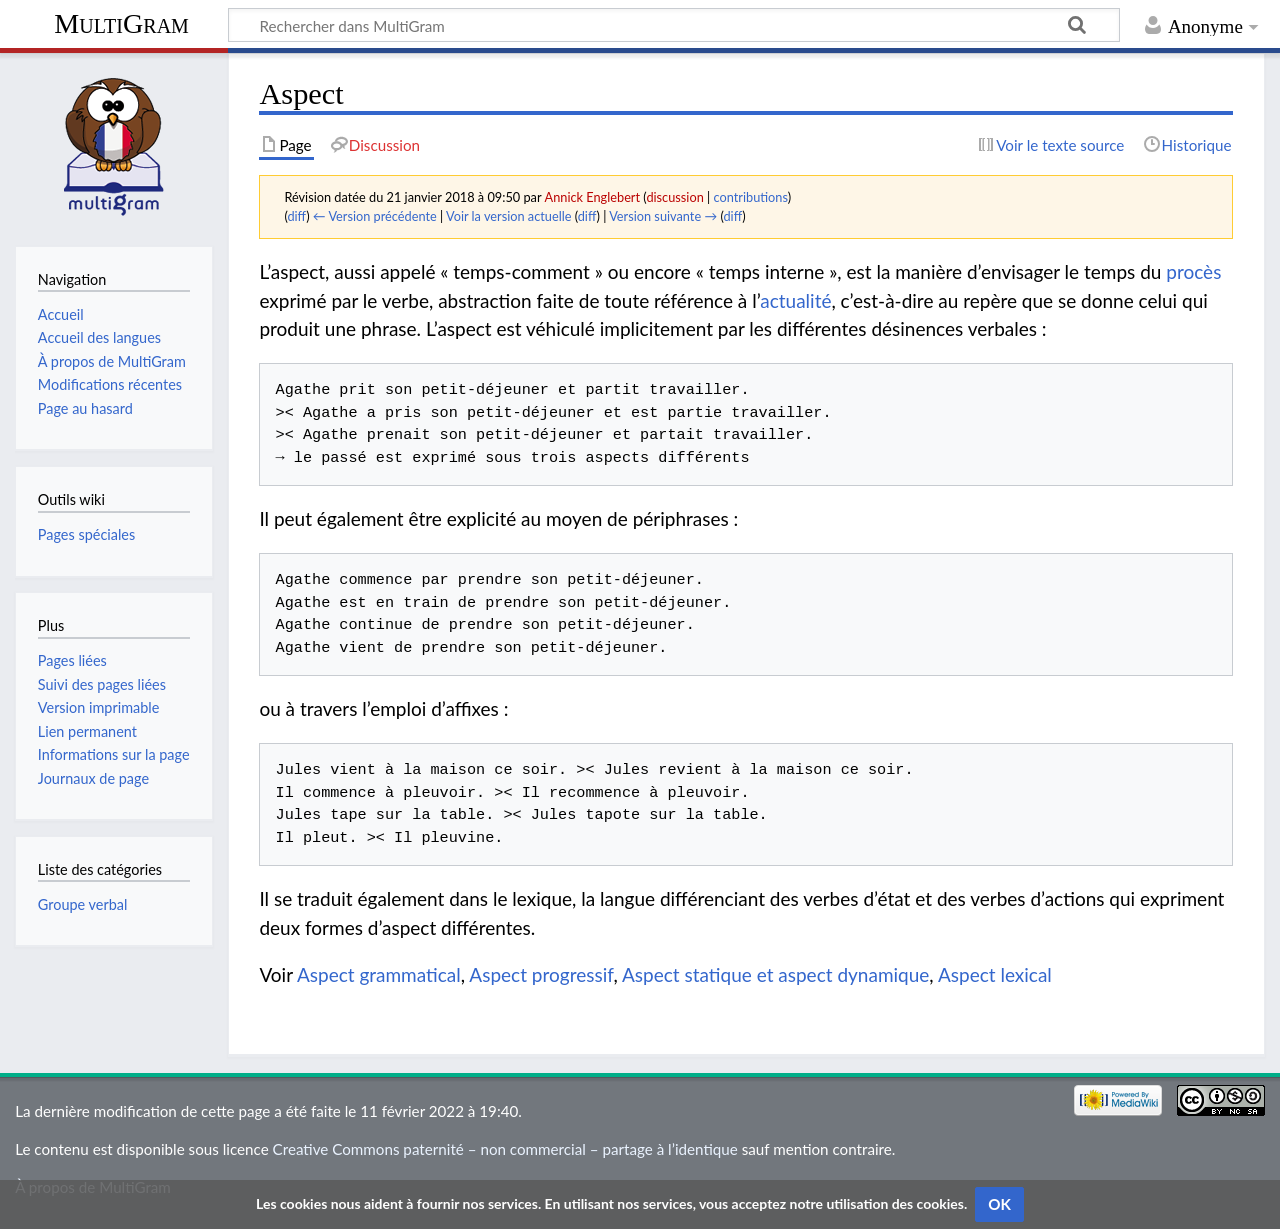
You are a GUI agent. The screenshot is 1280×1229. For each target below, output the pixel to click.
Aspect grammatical (379, 974)
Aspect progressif (541, 974)
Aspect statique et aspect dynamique (775, 974)
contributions (751, 197)
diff (296, 216)
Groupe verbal (83, 904)
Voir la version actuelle (508, 216)
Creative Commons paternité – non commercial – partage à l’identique (505, 1149)
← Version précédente (375, 216)
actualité (795, 300)
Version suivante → (663, 216)
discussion (674, 197)
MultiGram (121, 23)
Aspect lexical (995, 974)
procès (1193, 271)
